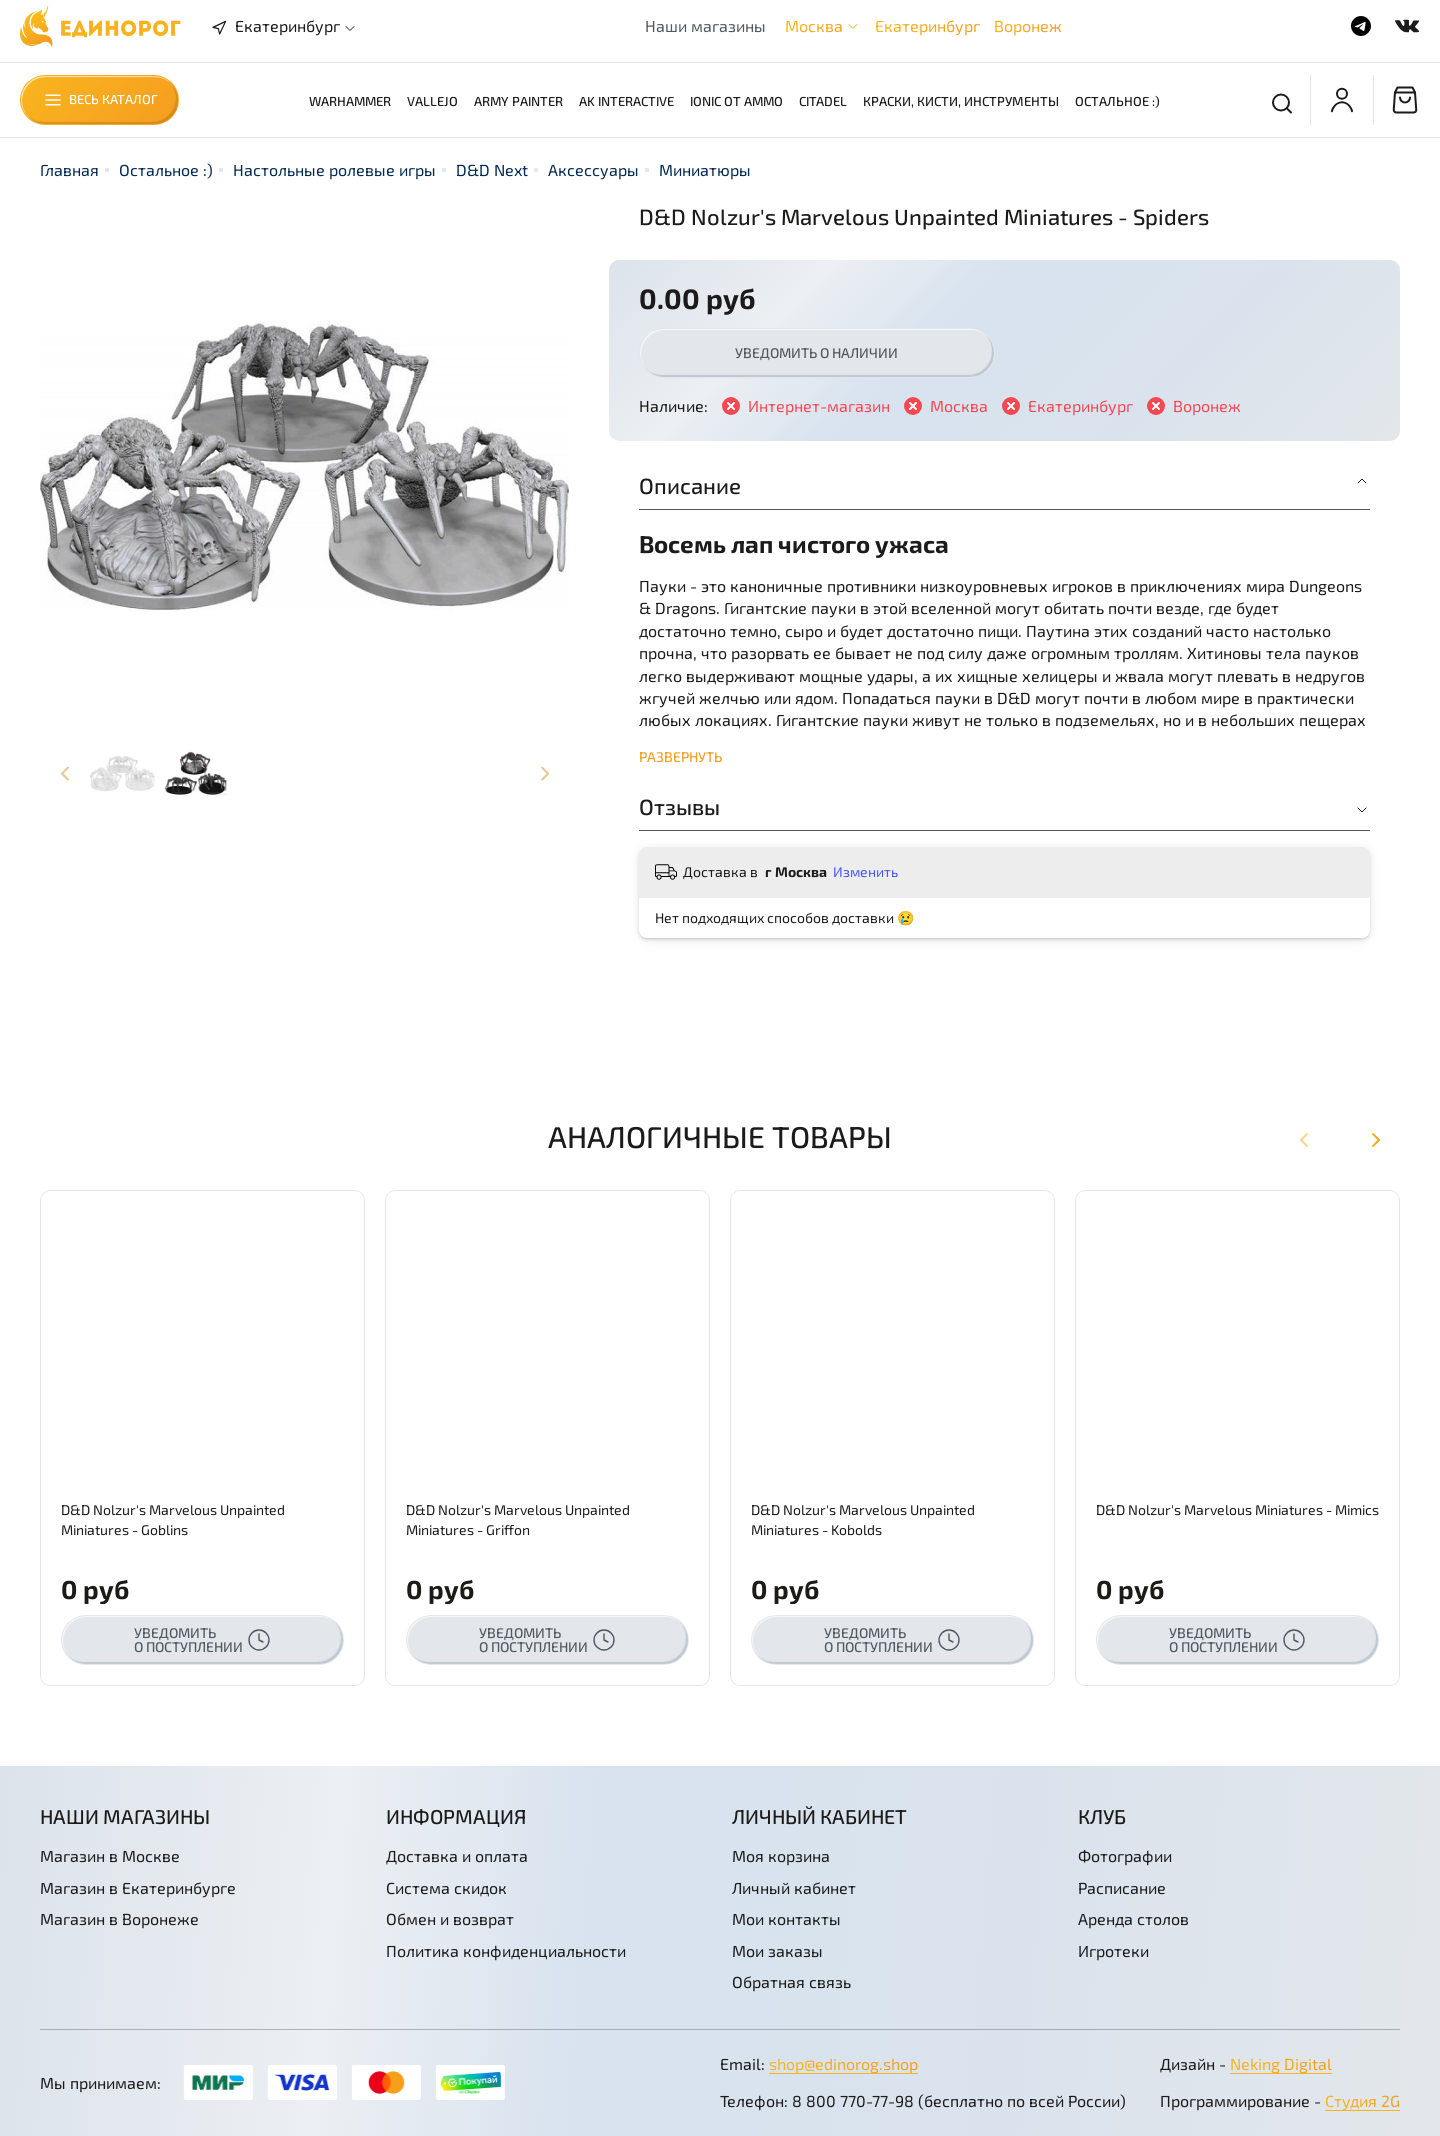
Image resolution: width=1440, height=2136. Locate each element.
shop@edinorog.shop (843, 2063)
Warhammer (350, 101)
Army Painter (518, 101)
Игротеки (1113, 1950)
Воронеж (1028, 25)
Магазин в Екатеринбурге (138, 1887)
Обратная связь (791, 1981)
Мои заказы (777, 1950)
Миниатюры (705, 169)
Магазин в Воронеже (119, 1918)
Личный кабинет (794, 1887)
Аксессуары (593, 169)
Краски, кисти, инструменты (961, 101)
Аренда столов (1133, 1918)
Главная (69, 169)
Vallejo (432, 101)
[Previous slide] (65, 773)
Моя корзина (781, 1855)
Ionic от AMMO (736, 101)
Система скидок (446, 1887)
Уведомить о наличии (816, 352)
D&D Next (492, 169)
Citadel (823, 101)
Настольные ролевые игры (334, 169)
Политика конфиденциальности (506, 1950)
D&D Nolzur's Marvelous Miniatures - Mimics (1237, 1509)
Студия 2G (1362, 2100)
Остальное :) (1117, 101)
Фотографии (1125, 1855)
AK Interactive (626, 101)
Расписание (1122, 1887)
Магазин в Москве (110, 1855)
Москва (814, 25)
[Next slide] (544, 773)
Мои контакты (786, 1918)
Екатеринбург (927, 25)
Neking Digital (1281, 2063)
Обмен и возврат (450, 1918)
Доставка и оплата (457, 1855)
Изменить (865, 871)
